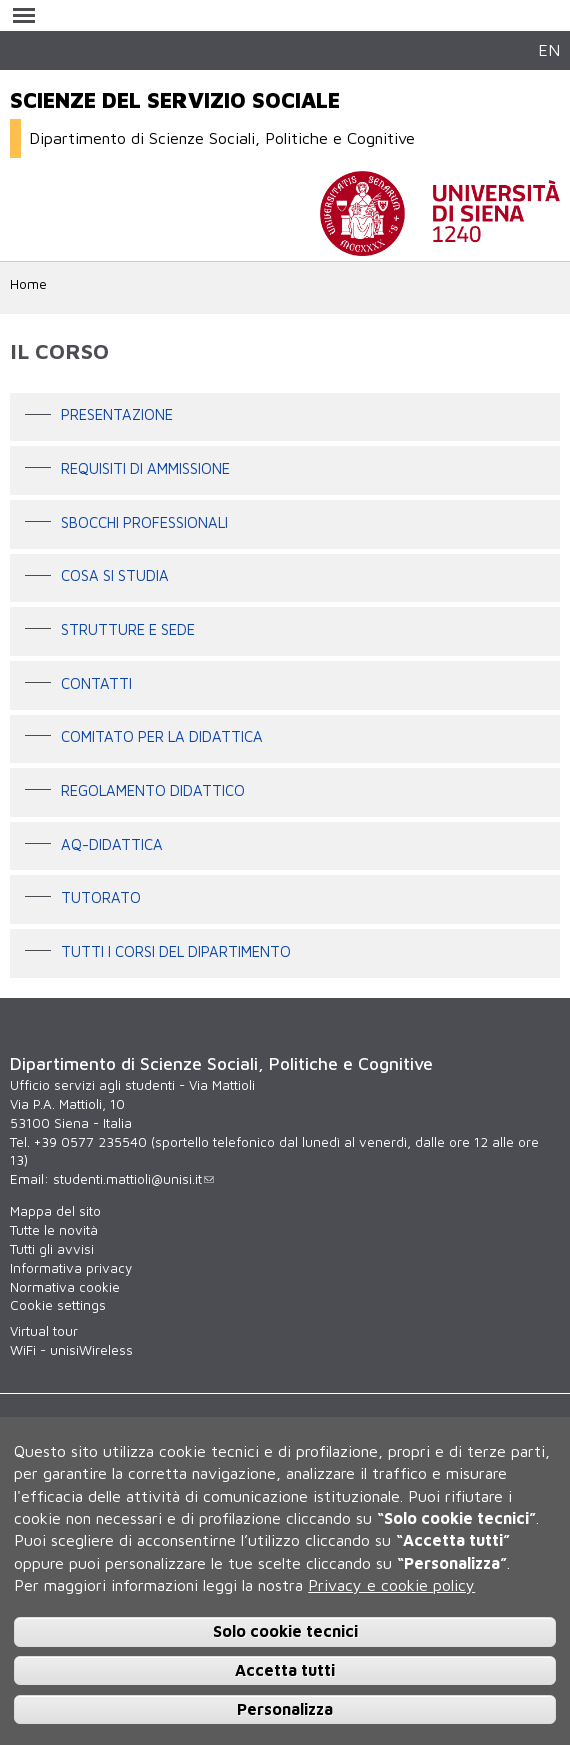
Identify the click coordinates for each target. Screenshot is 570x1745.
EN (549, 49)
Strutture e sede (128, 629)
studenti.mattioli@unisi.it (133, 1179)
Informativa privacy (71, 1268)
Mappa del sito (55, 1211)
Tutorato (101, 898)
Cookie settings (58, 1305)
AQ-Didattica (112, 844)
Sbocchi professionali (144, 522)
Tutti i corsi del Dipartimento (176, 951)
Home (28, 284)
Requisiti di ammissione (145, 468)
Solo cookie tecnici (285, 1631)
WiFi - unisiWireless (71, 1350)
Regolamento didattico (153, 790)
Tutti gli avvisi (52, 1249)
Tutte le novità (54, 1230)
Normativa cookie (65, 1287)
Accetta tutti (285, 1670)
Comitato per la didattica (162, 737)
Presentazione (117, 415)
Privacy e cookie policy (391, 1585)
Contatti (96, 683)
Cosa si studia (115, 576)
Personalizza (285, 1709)
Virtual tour (44, 1331)
